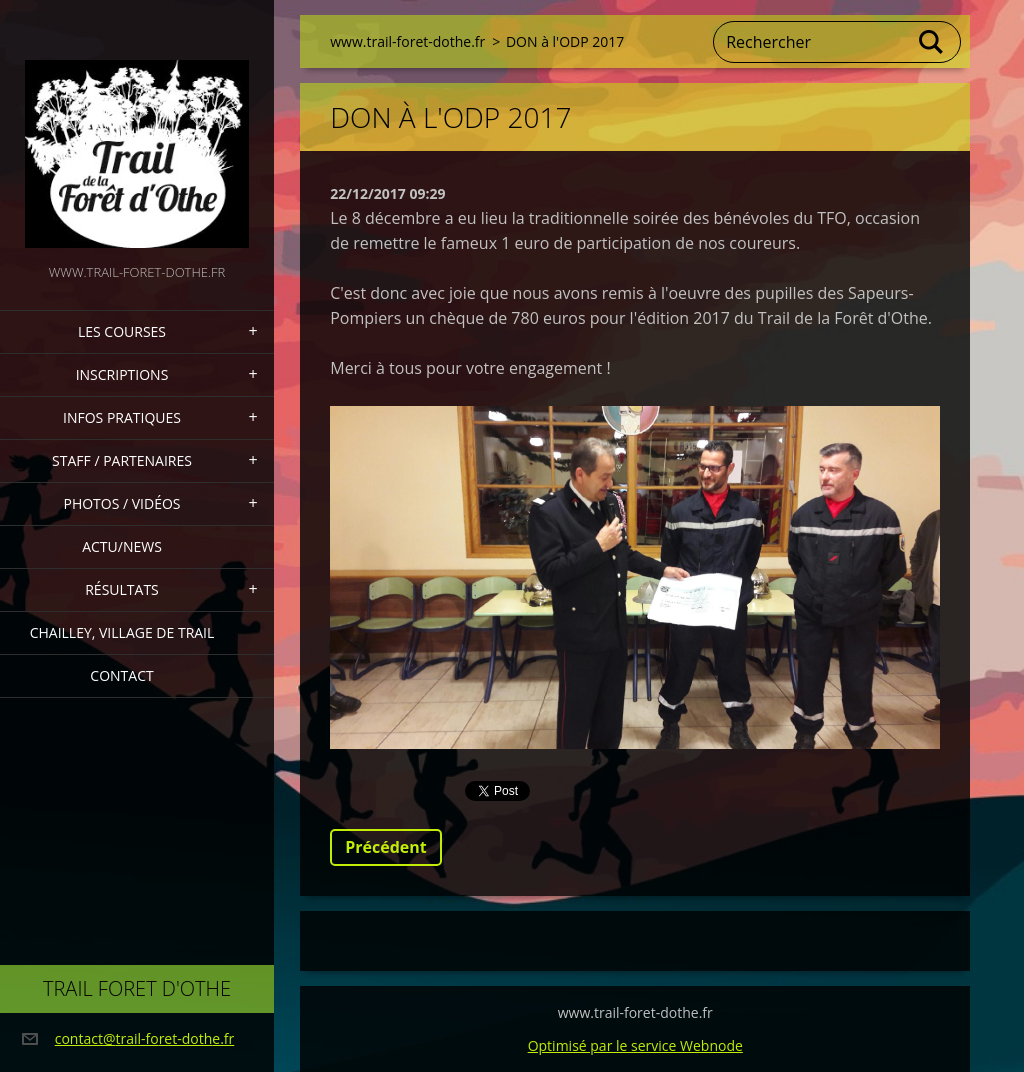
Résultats (122, 589)
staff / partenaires (122, 460)
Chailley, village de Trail (122, 632)
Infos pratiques (122, 417)
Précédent (385, 847)
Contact (121, 675)
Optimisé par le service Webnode (635, 1045)
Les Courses (122, 331)
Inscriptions (122, 374)
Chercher (932, 42)
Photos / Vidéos (121, 503)
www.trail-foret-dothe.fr (407, 41)
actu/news (122, 546)
